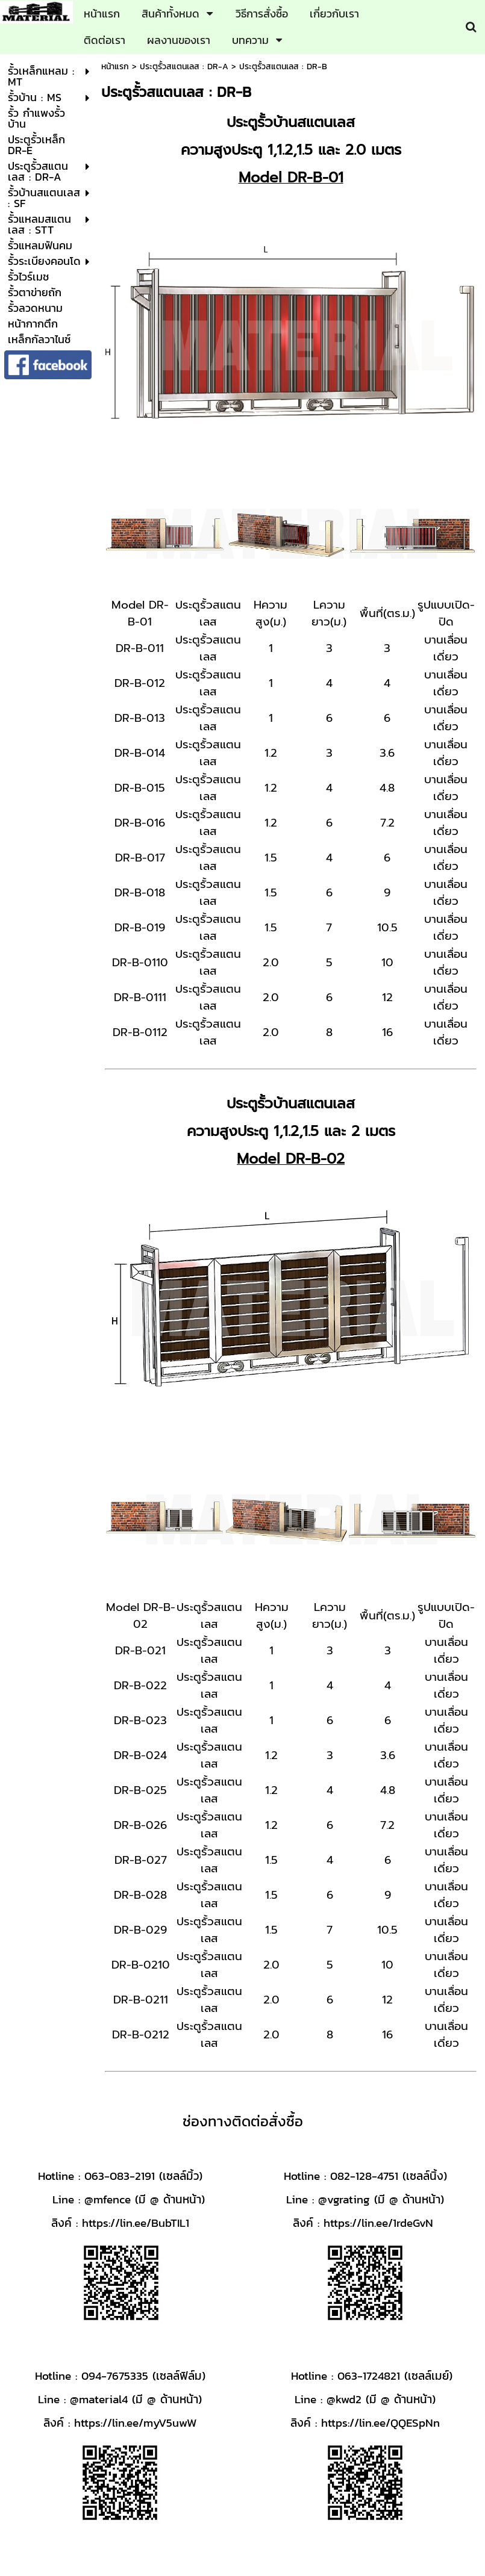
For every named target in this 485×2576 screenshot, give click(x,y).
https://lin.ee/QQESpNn (380, 2422)
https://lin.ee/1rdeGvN (378, 2222)
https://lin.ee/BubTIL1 (135, 2222)
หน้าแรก (115, 66)
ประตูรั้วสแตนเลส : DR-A (184, 66)
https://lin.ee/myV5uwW (135, 2422)
